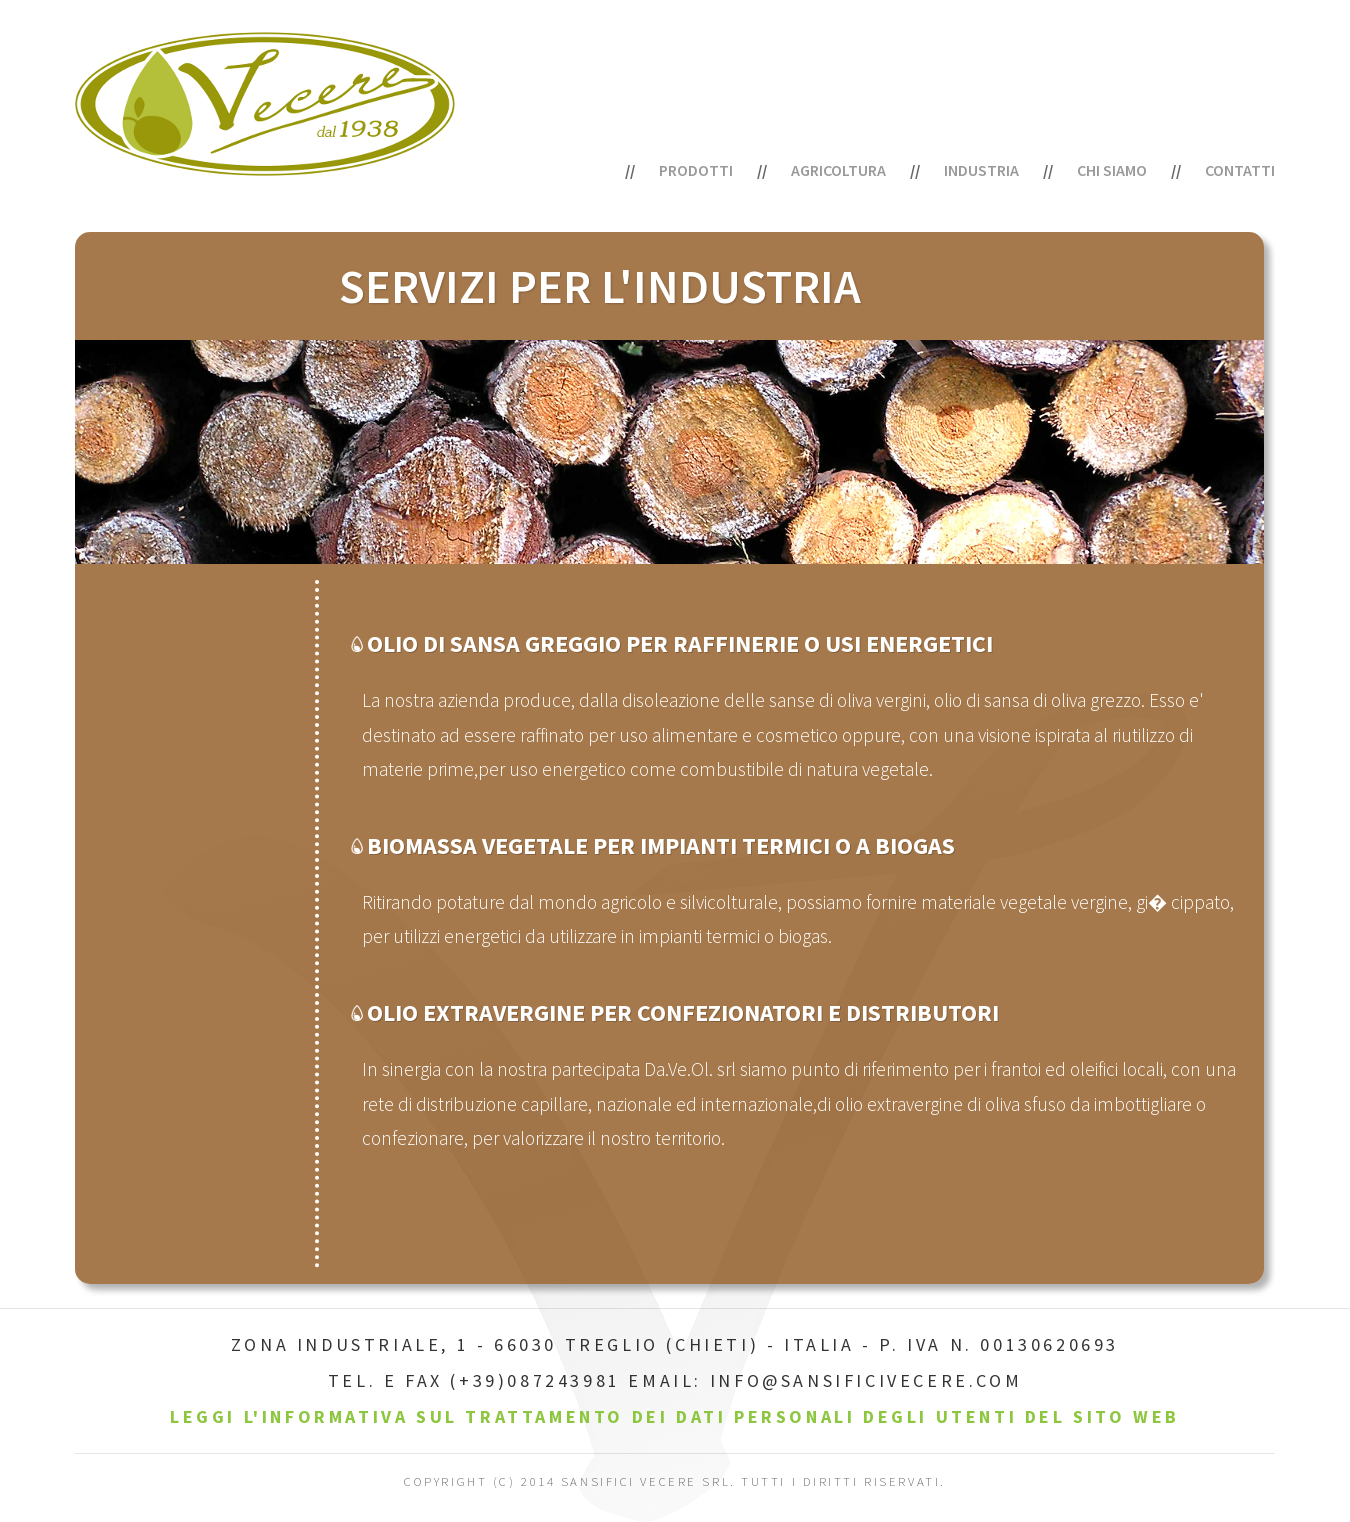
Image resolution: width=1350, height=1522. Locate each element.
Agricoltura (838, 170)
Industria (981, 170)
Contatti (1240, 170)
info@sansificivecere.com (866, 1380)
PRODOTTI (696, 170)
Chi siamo (1112, 170)
